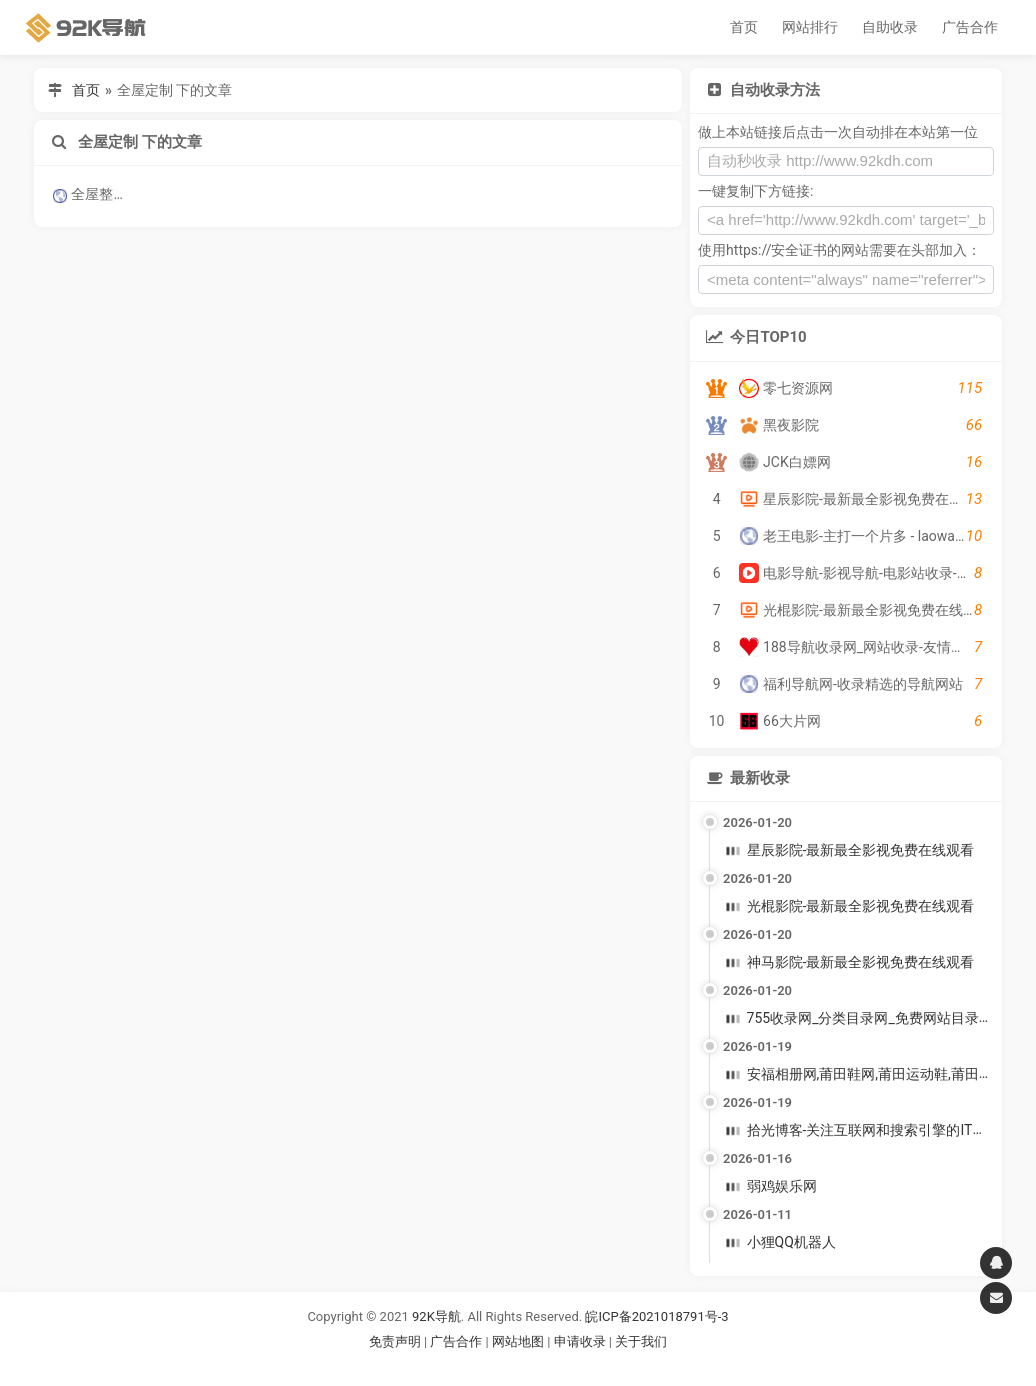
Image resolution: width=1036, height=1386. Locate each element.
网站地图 (519, 1341)
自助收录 (890, 27)
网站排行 (810, 27)
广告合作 (970, 27)
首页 (744, 27)
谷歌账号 (477, 1365)
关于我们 (641, 1341)
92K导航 (436, 1316)
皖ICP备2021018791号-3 (656, 1316)
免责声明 (395, 1341)
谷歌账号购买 (546, 1365)
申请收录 (580, 1341)
